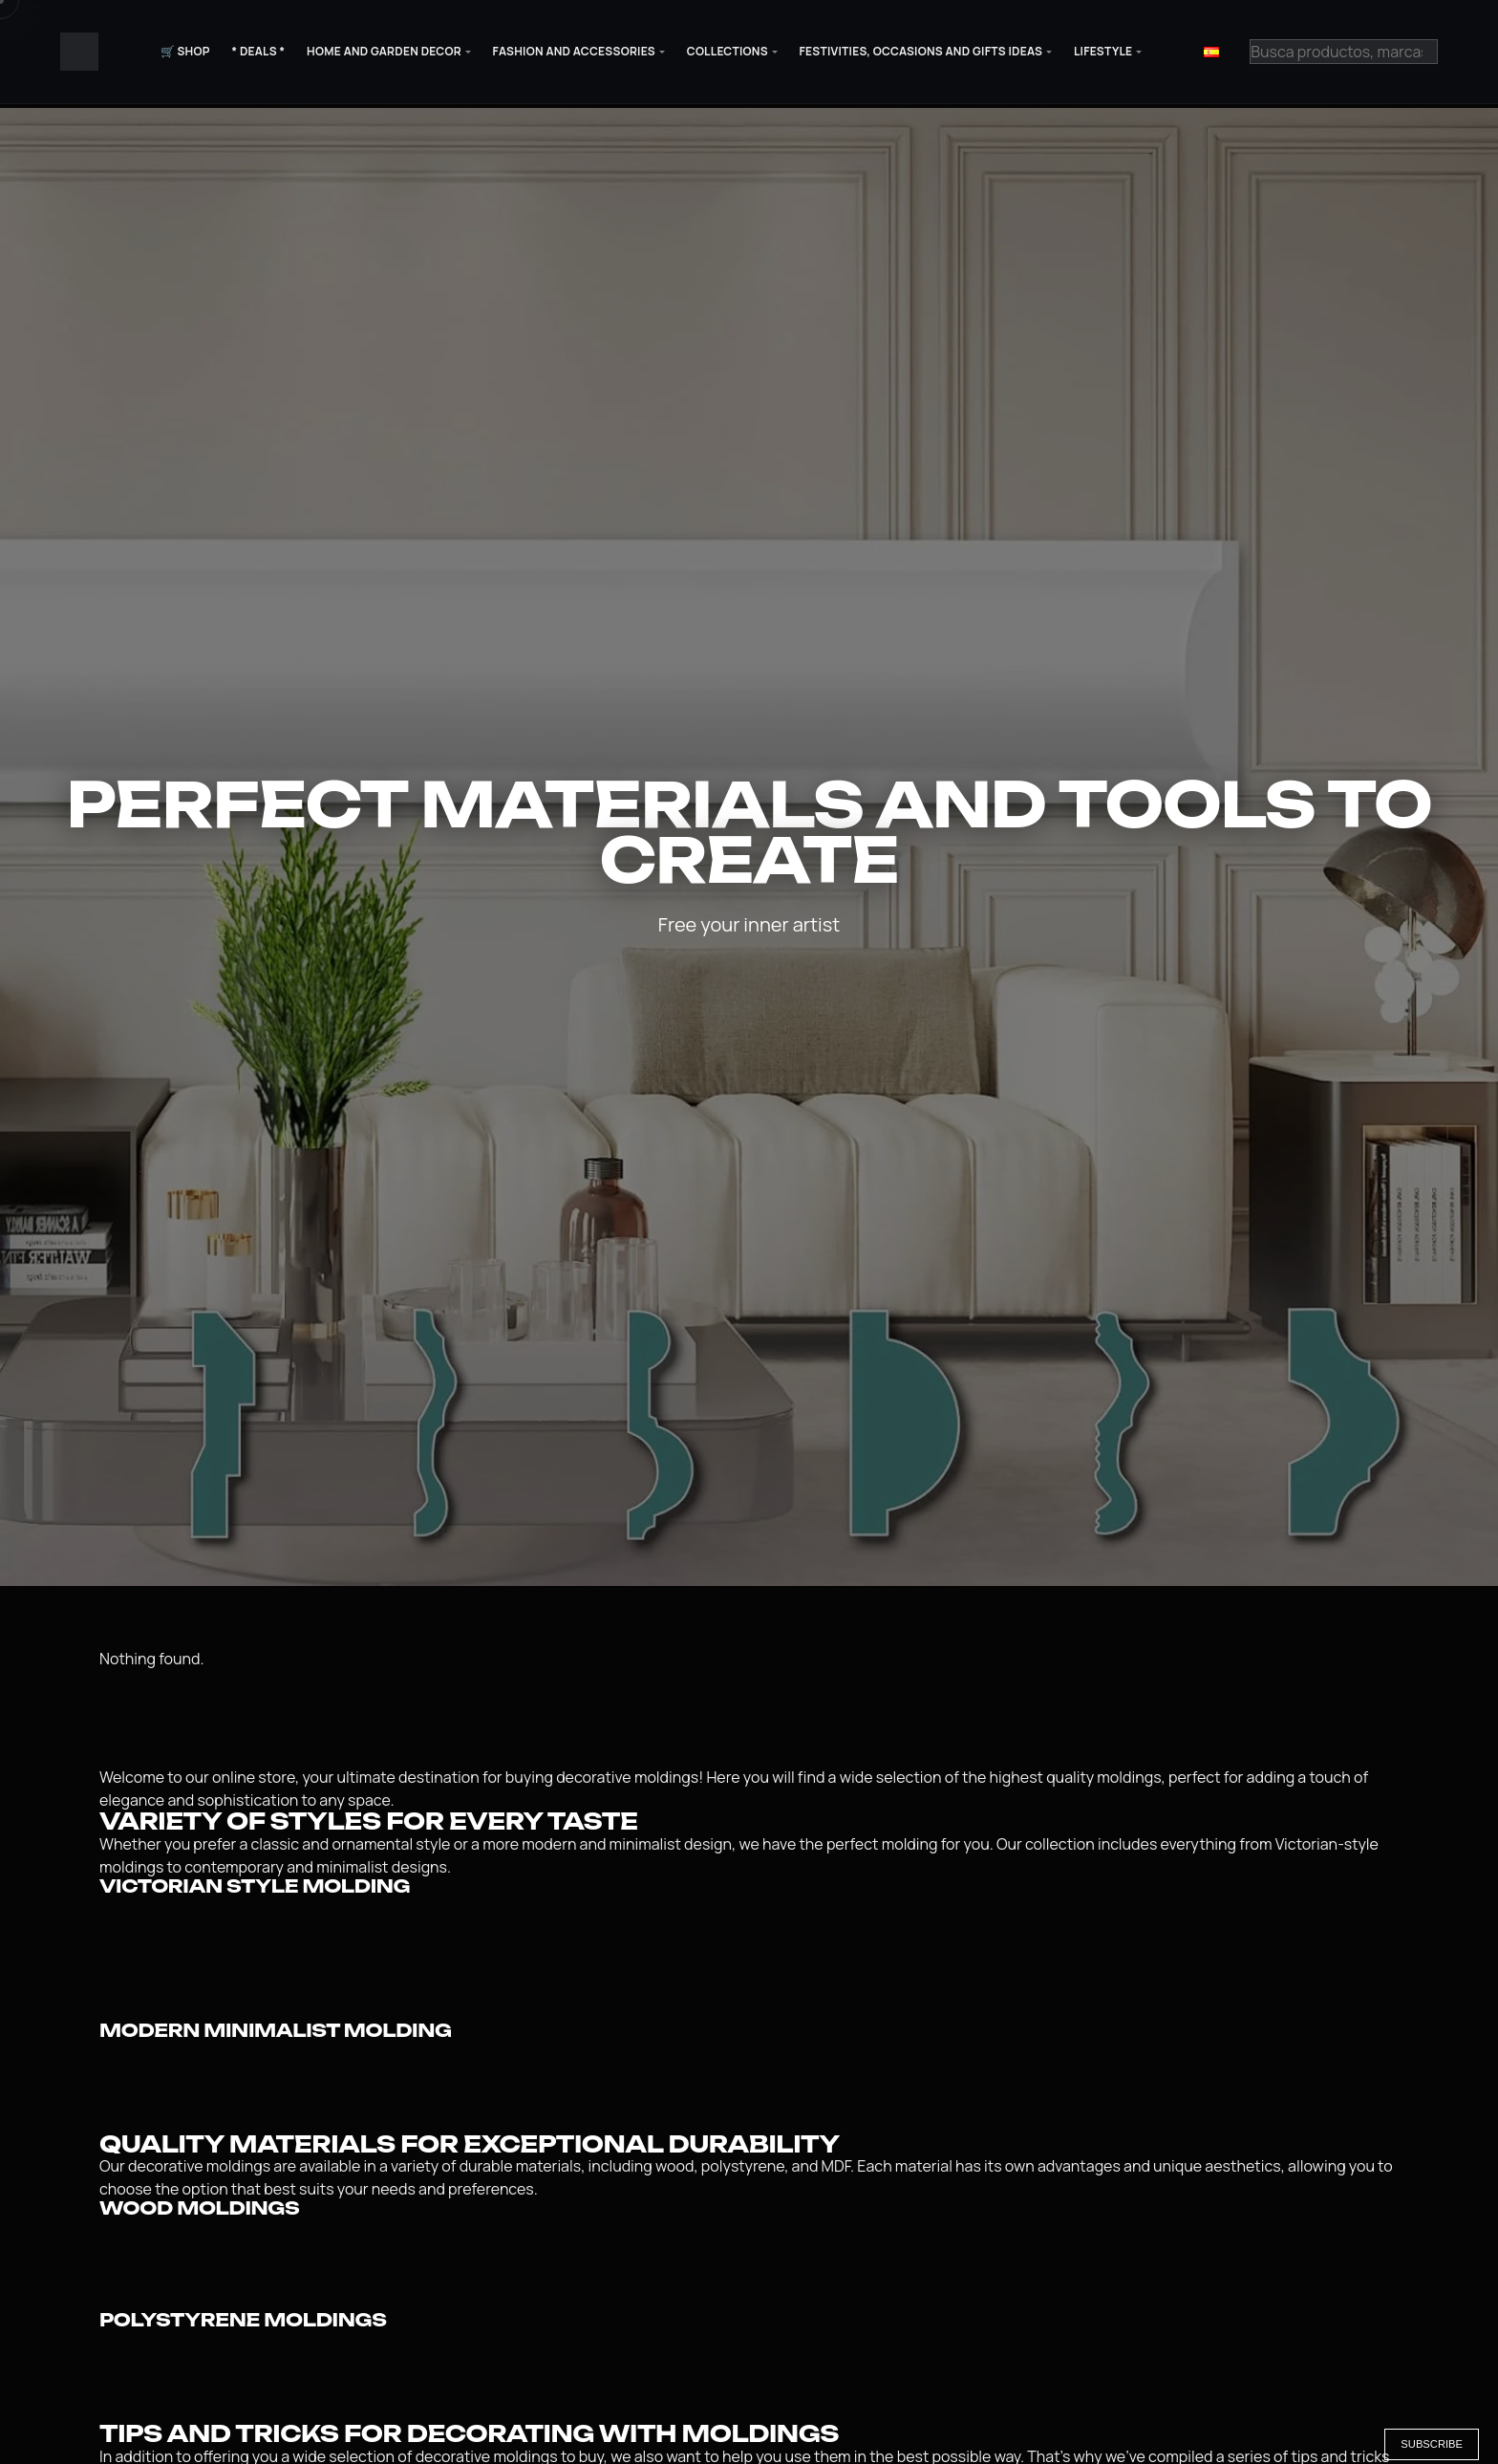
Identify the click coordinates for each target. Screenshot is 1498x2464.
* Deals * (258, 51)
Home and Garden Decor (384, 51)
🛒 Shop (185, 51)
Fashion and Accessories (574, 51)
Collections (727, 51)
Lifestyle (1103, 51)
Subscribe (1432, 2444)
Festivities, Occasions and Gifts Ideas (921, 51)
